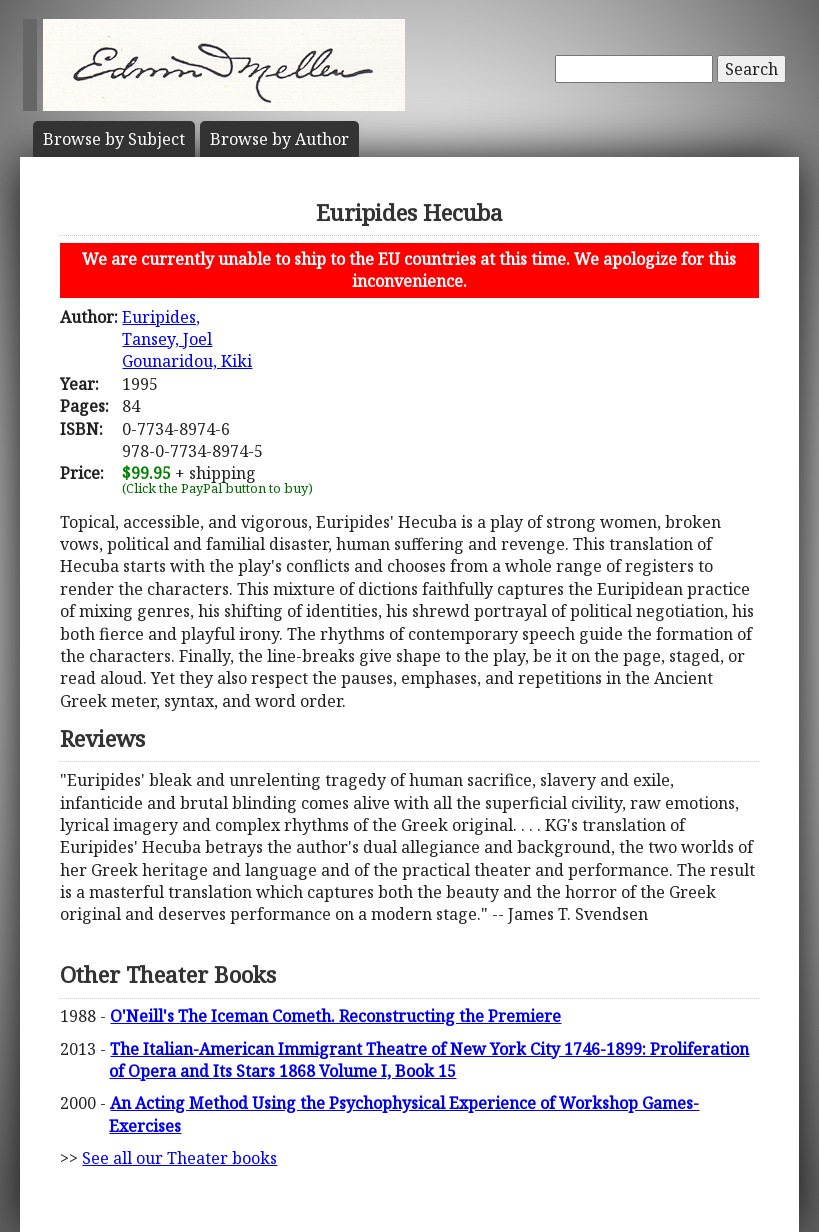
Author (279, 139)
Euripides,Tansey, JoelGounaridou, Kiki (187, 339)
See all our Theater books (179, 1158)
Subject (114, 139)
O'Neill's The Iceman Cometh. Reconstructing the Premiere (335, 1016)
